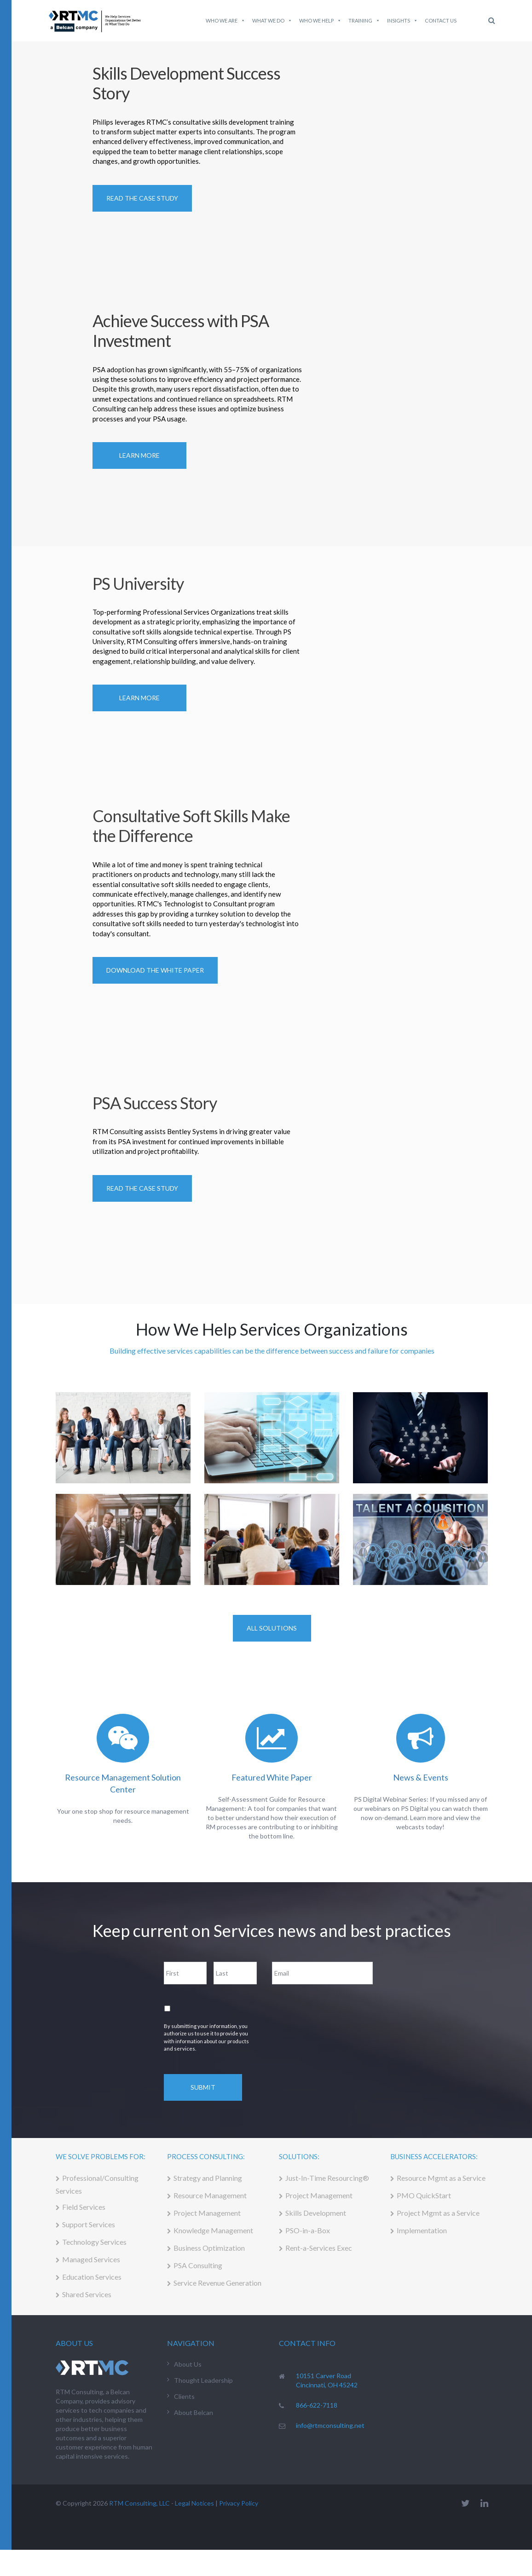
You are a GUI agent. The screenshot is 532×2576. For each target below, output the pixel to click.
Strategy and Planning (207, 2177)
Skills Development (315, 2212)
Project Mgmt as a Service (438, 2212)
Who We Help (320, 20)
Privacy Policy (238, 2503)
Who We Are (225, 20)
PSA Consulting (197, 2265)
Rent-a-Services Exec (318, 2247)
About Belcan (193, 2412)
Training (364, 20)
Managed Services (91, 2259)
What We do (272, 20)
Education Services (91, 2276)
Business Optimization (209, 2247)
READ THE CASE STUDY (142, 198)
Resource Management (210, 2195)
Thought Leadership (203, 2380)
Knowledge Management (213, 2230)
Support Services (88, 2224)
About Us (188, 2364)
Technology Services (94, 2241)
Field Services (83, 2206)
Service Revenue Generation (217, 2282)
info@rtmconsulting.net (330, 2425)
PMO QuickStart (424, 2195)
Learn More (139, 455)
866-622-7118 (316, 2405)
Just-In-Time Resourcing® (327, 2177)
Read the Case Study (142, 1188)
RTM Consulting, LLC (139, 2503)
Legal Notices (194, 2503)
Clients (184, 2396)
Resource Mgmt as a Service (441, 2177)
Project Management (207, 2212)
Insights (402, 20)
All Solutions (272, 1628)
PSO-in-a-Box (307, 2230)
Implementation (422, 2230)
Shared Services (86, 2294)
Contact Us (441, 20)
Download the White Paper (155, 970)
